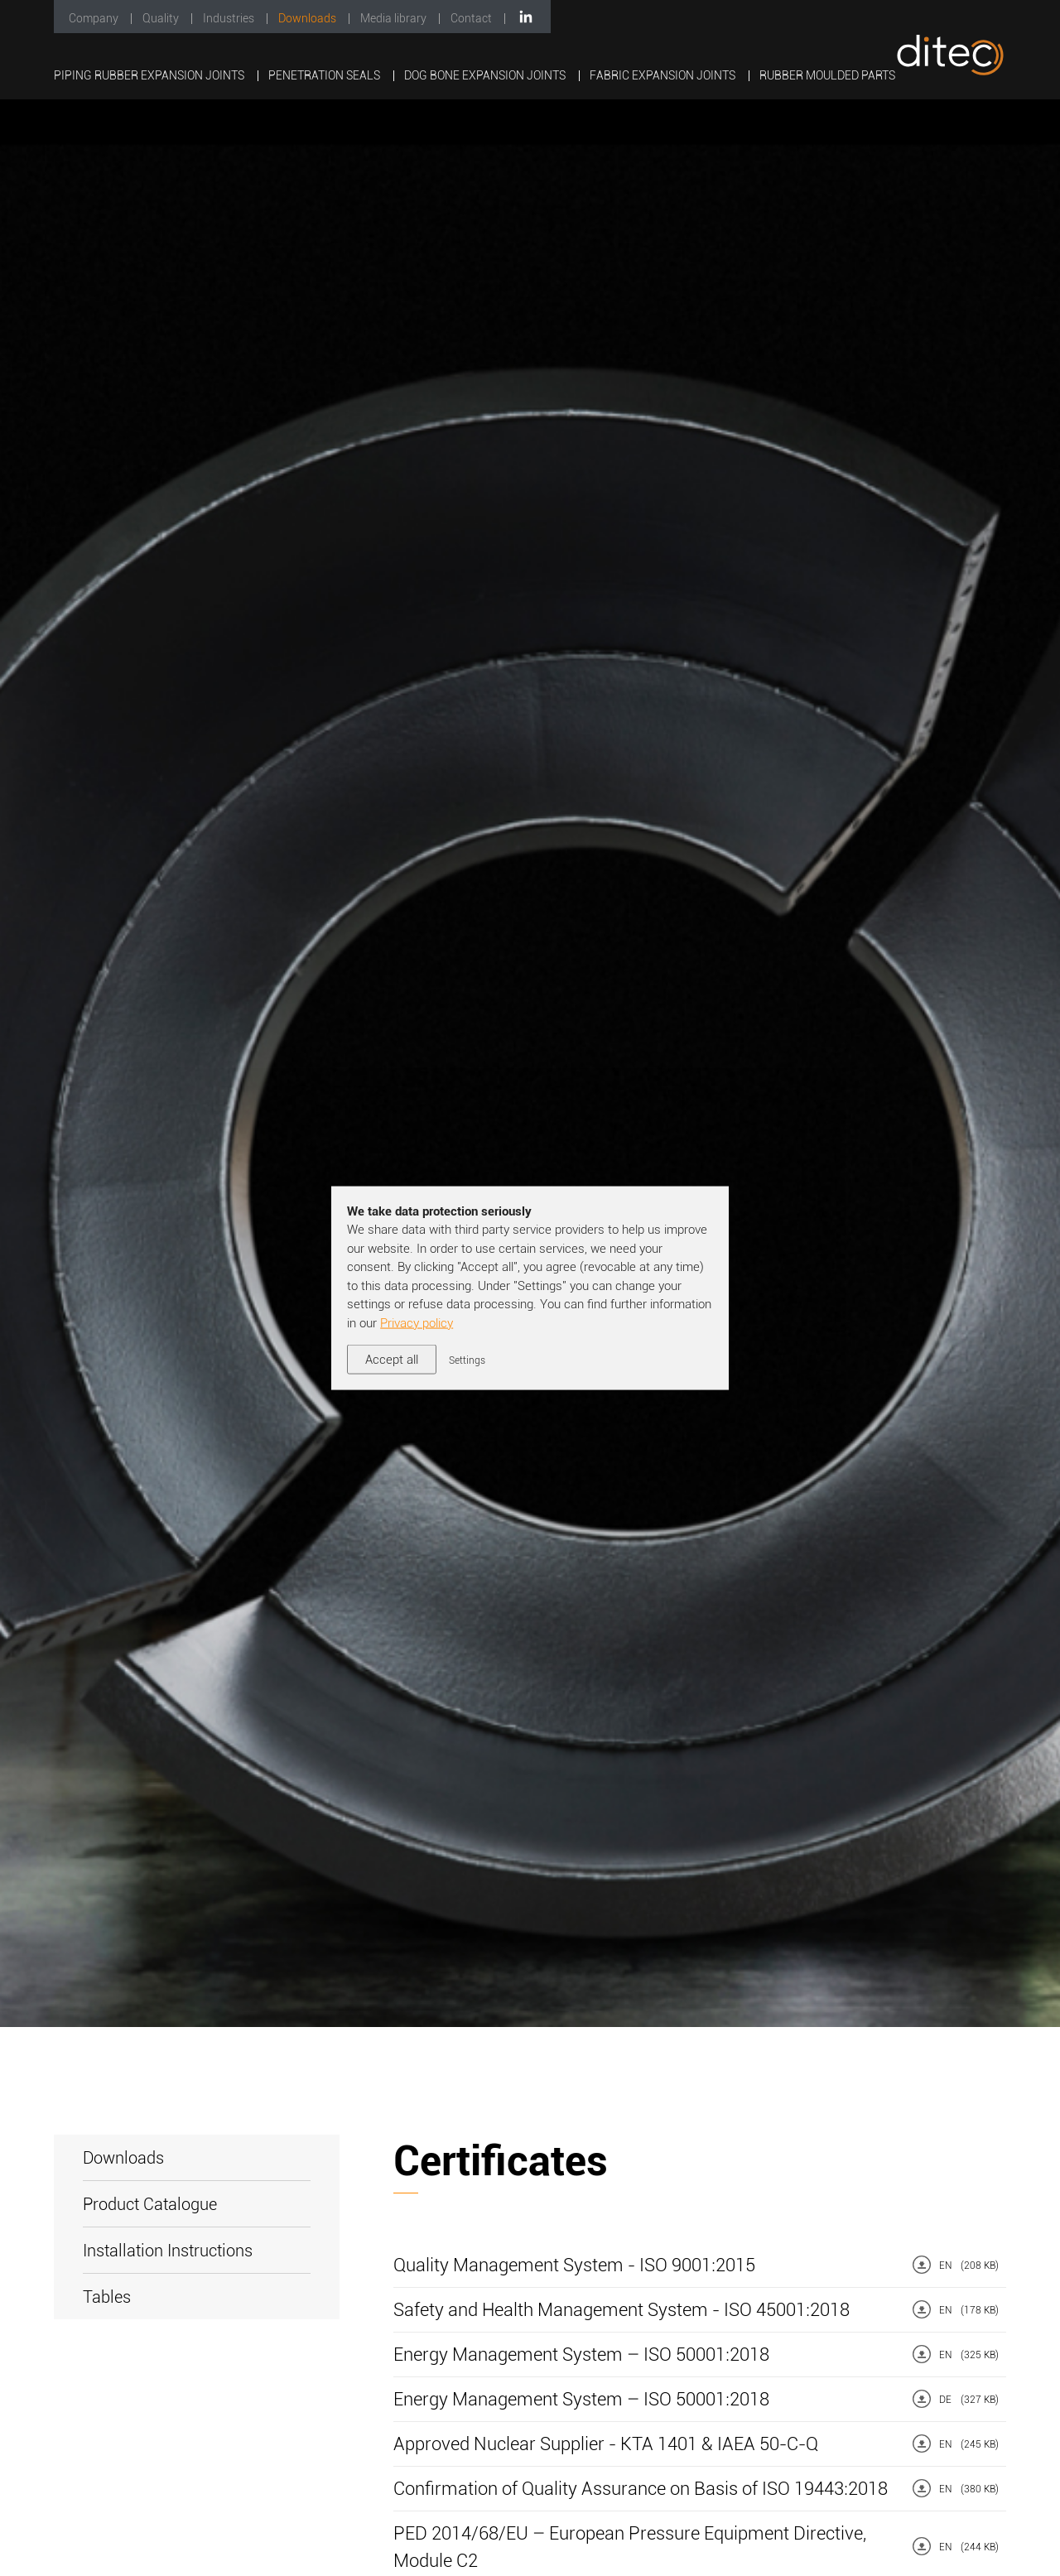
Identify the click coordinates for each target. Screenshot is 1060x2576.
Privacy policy (416, 1322)
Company (95, 18)
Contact (472, 18)
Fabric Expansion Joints (664, 75)
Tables (107, 2297)
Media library (394, 18)
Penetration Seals (325, 75)
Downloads (308, 18)
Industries (230, 18)
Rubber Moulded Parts (827, 75)
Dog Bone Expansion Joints (486, 75)
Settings (467, 1360)
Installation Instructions (168, 2251)
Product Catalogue (150, 2204)
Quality (161, 18)
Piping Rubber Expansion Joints (150, 75)
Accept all (391, 1359)
